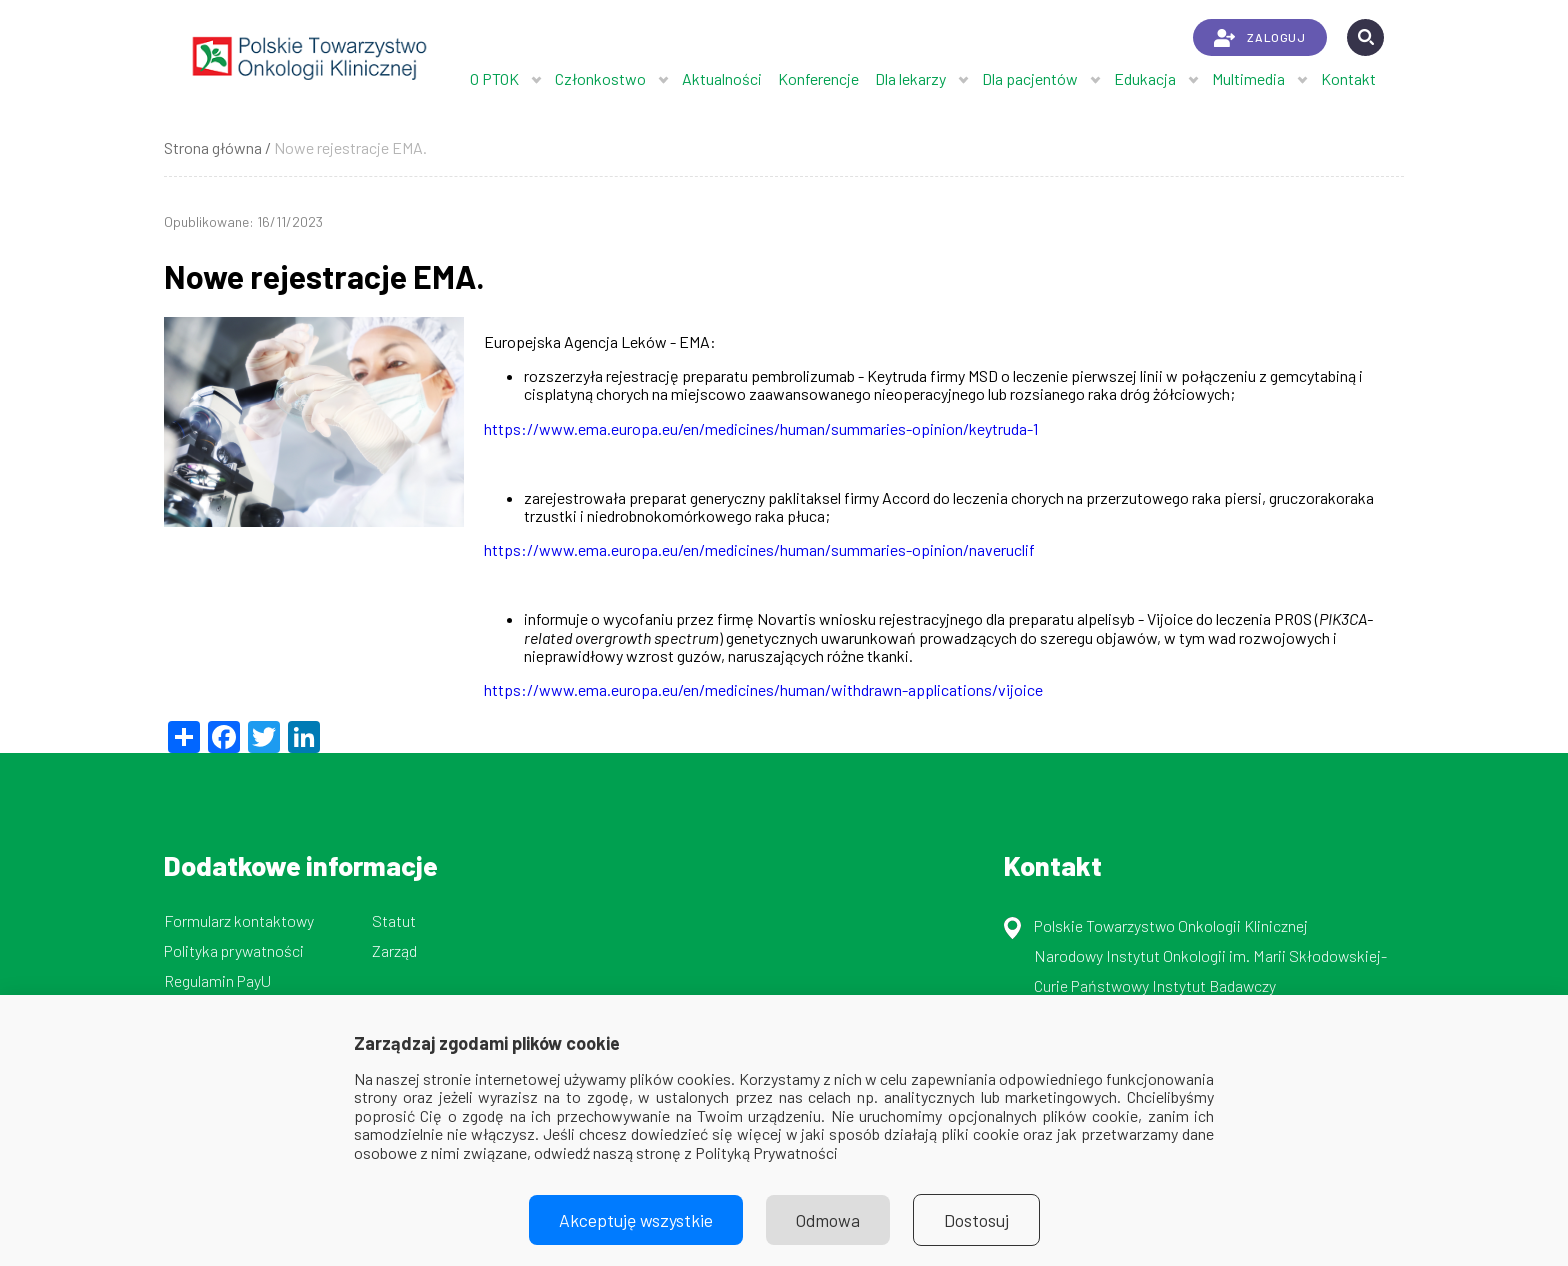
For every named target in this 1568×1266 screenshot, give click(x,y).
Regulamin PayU (217, 980)
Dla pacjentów (1030, 78)
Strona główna (213, 147)
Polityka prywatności (234, 950)
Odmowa (828, 1220)
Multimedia (1248, 78)
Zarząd (394, 950)
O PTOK (494, 78)
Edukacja (1145, 78)
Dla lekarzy (910, 78)
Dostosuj (976, 1220)
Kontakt (1348, 78)
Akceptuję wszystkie (636, 1220)
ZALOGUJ (1259, 38)
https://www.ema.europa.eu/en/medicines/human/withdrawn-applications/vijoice (763, 689)
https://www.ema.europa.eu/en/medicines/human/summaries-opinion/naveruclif (759, 549)
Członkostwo (600, 78)
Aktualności (722, 78)
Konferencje (818, 78)
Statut (394, 920)
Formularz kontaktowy (239, 920)
